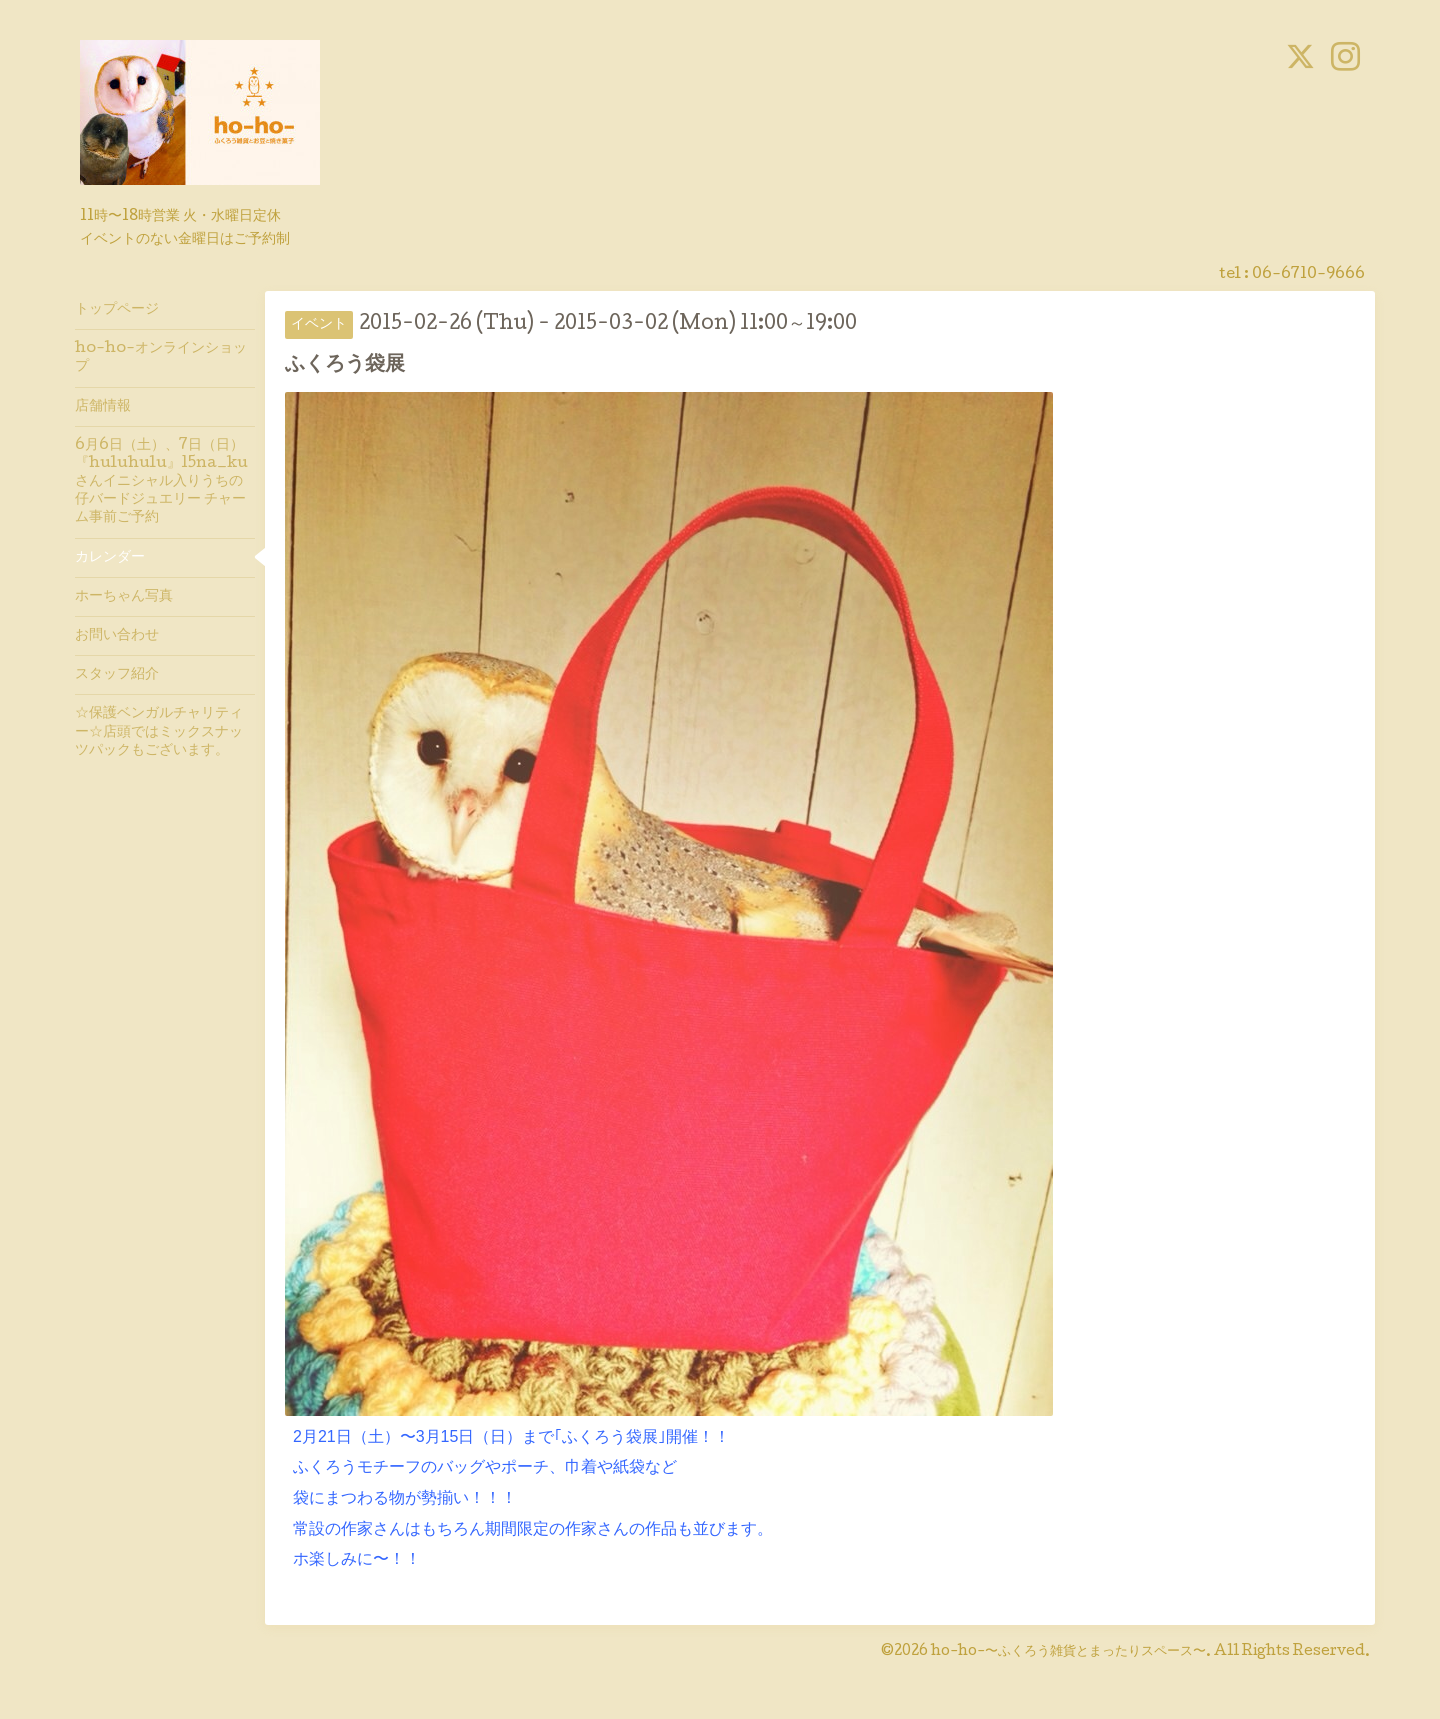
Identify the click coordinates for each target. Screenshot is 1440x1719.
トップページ (117, 310)
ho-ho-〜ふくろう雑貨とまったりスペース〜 (1068, 1652)
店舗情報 (103, 407)
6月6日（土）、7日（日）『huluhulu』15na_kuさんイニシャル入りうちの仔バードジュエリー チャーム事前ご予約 (161, 482)
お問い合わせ (117, 636)
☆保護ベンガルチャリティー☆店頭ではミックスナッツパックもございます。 (159, 732)
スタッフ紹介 (117, 675)
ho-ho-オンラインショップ (161, 358)
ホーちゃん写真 (124, 597)
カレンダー (110, 558)
